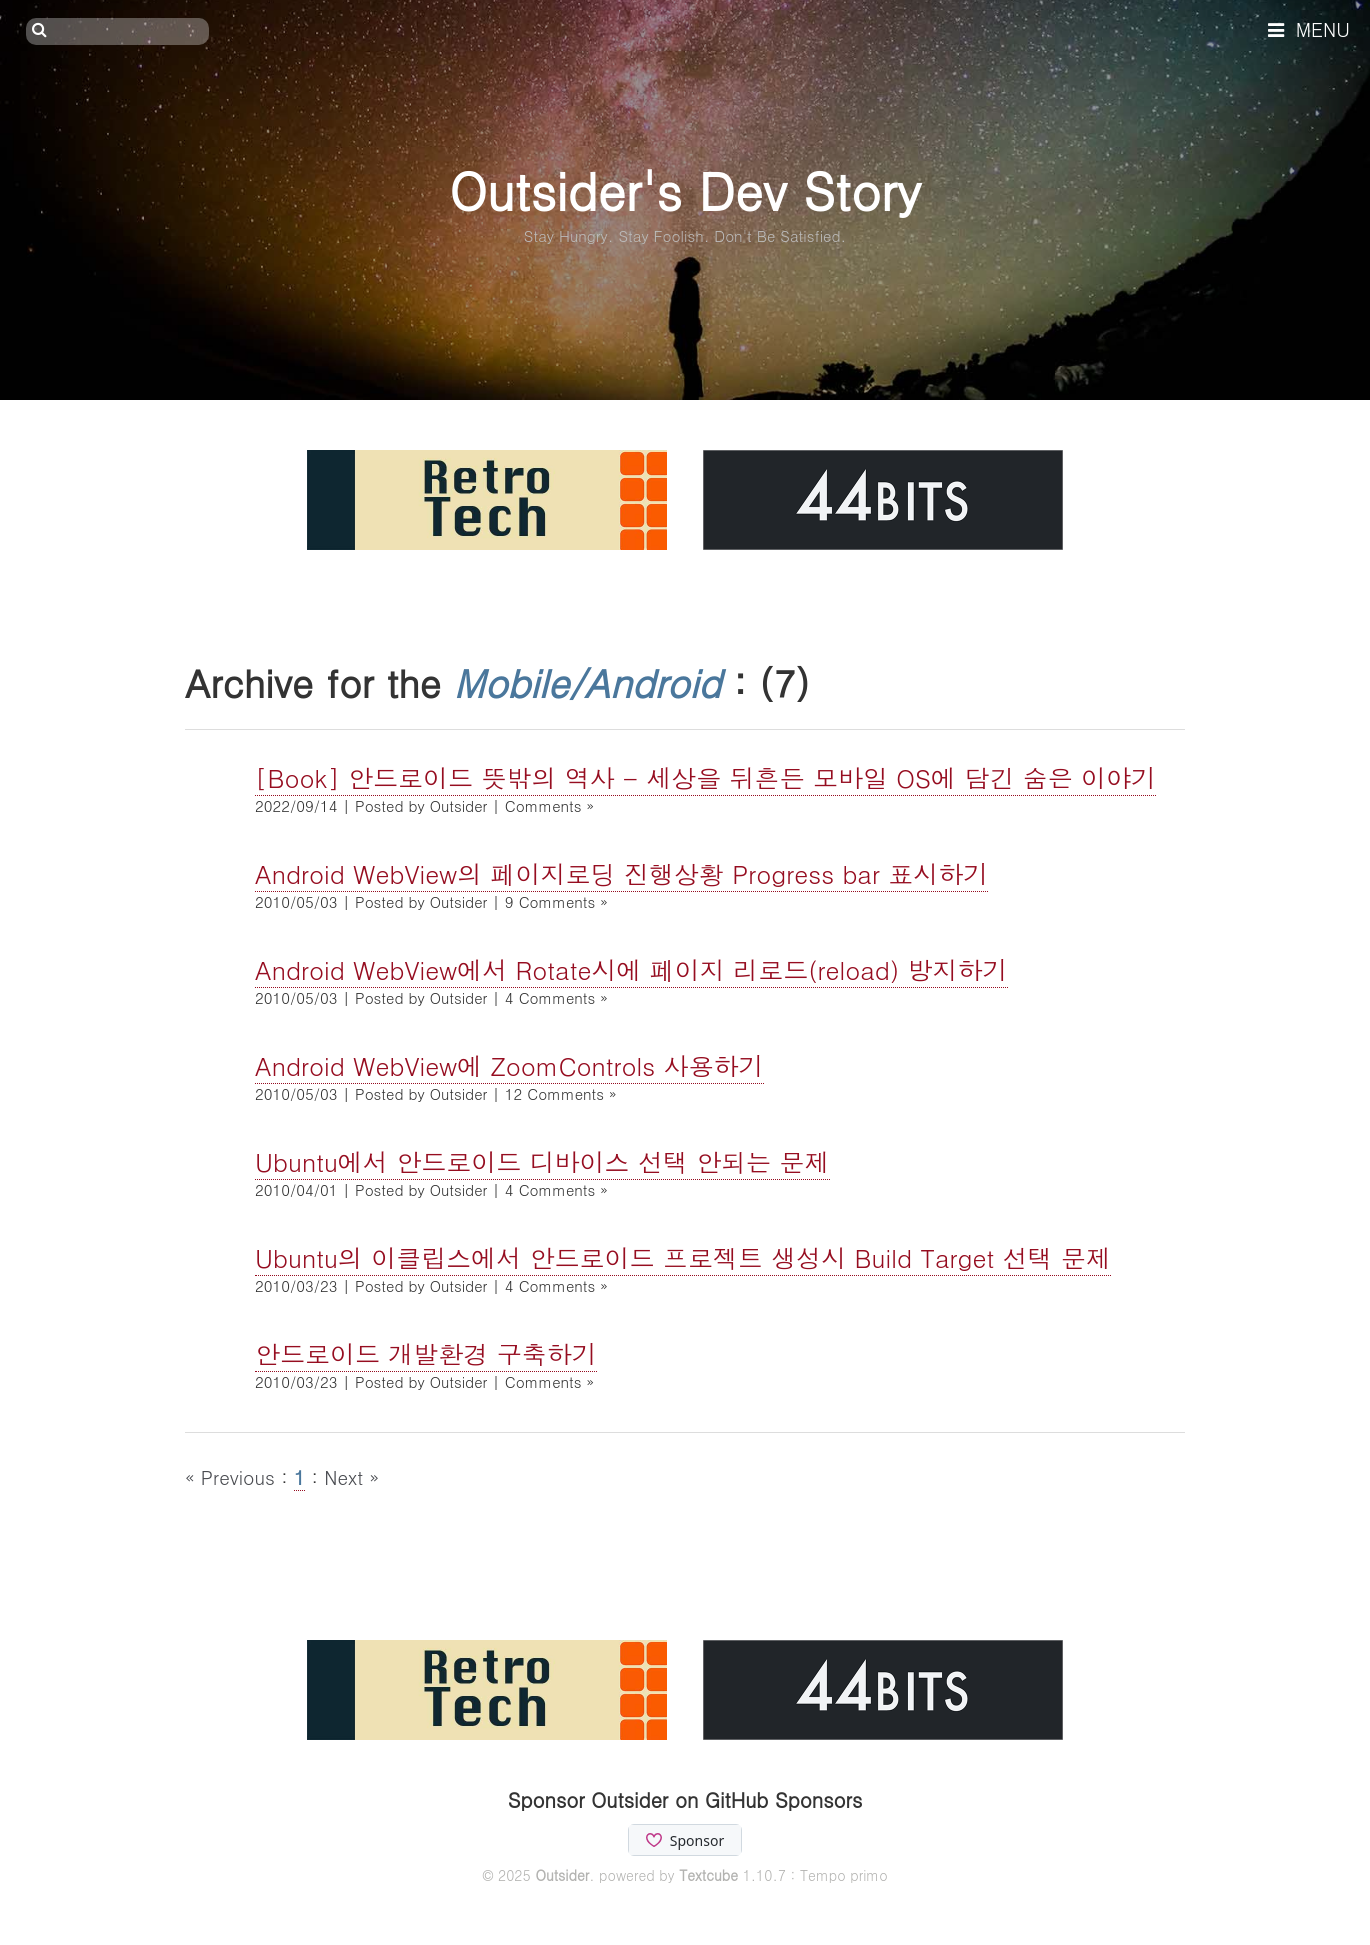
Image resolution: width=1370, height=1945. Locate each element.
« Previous (233, 1476)
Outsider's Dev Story (684, 189)
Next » (351, 1476)
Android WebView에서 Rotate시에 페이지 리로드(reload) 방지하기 (631, 969)
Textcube (708, 1875)
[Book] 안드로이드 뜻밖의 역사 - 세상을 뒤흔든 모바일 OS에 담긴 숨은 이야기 (705, 777)
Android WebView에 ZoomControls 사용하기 (509, 1065)
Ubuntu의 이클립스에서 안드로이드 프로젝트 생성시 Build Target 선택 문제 (683, 1257)
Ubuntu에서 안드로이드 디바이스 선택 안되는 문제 (542, 1161)
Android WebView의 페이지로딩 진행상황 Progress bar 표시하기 (621, 873)
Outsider (562, 1875)
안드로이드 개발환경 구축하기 (426, 1353)
